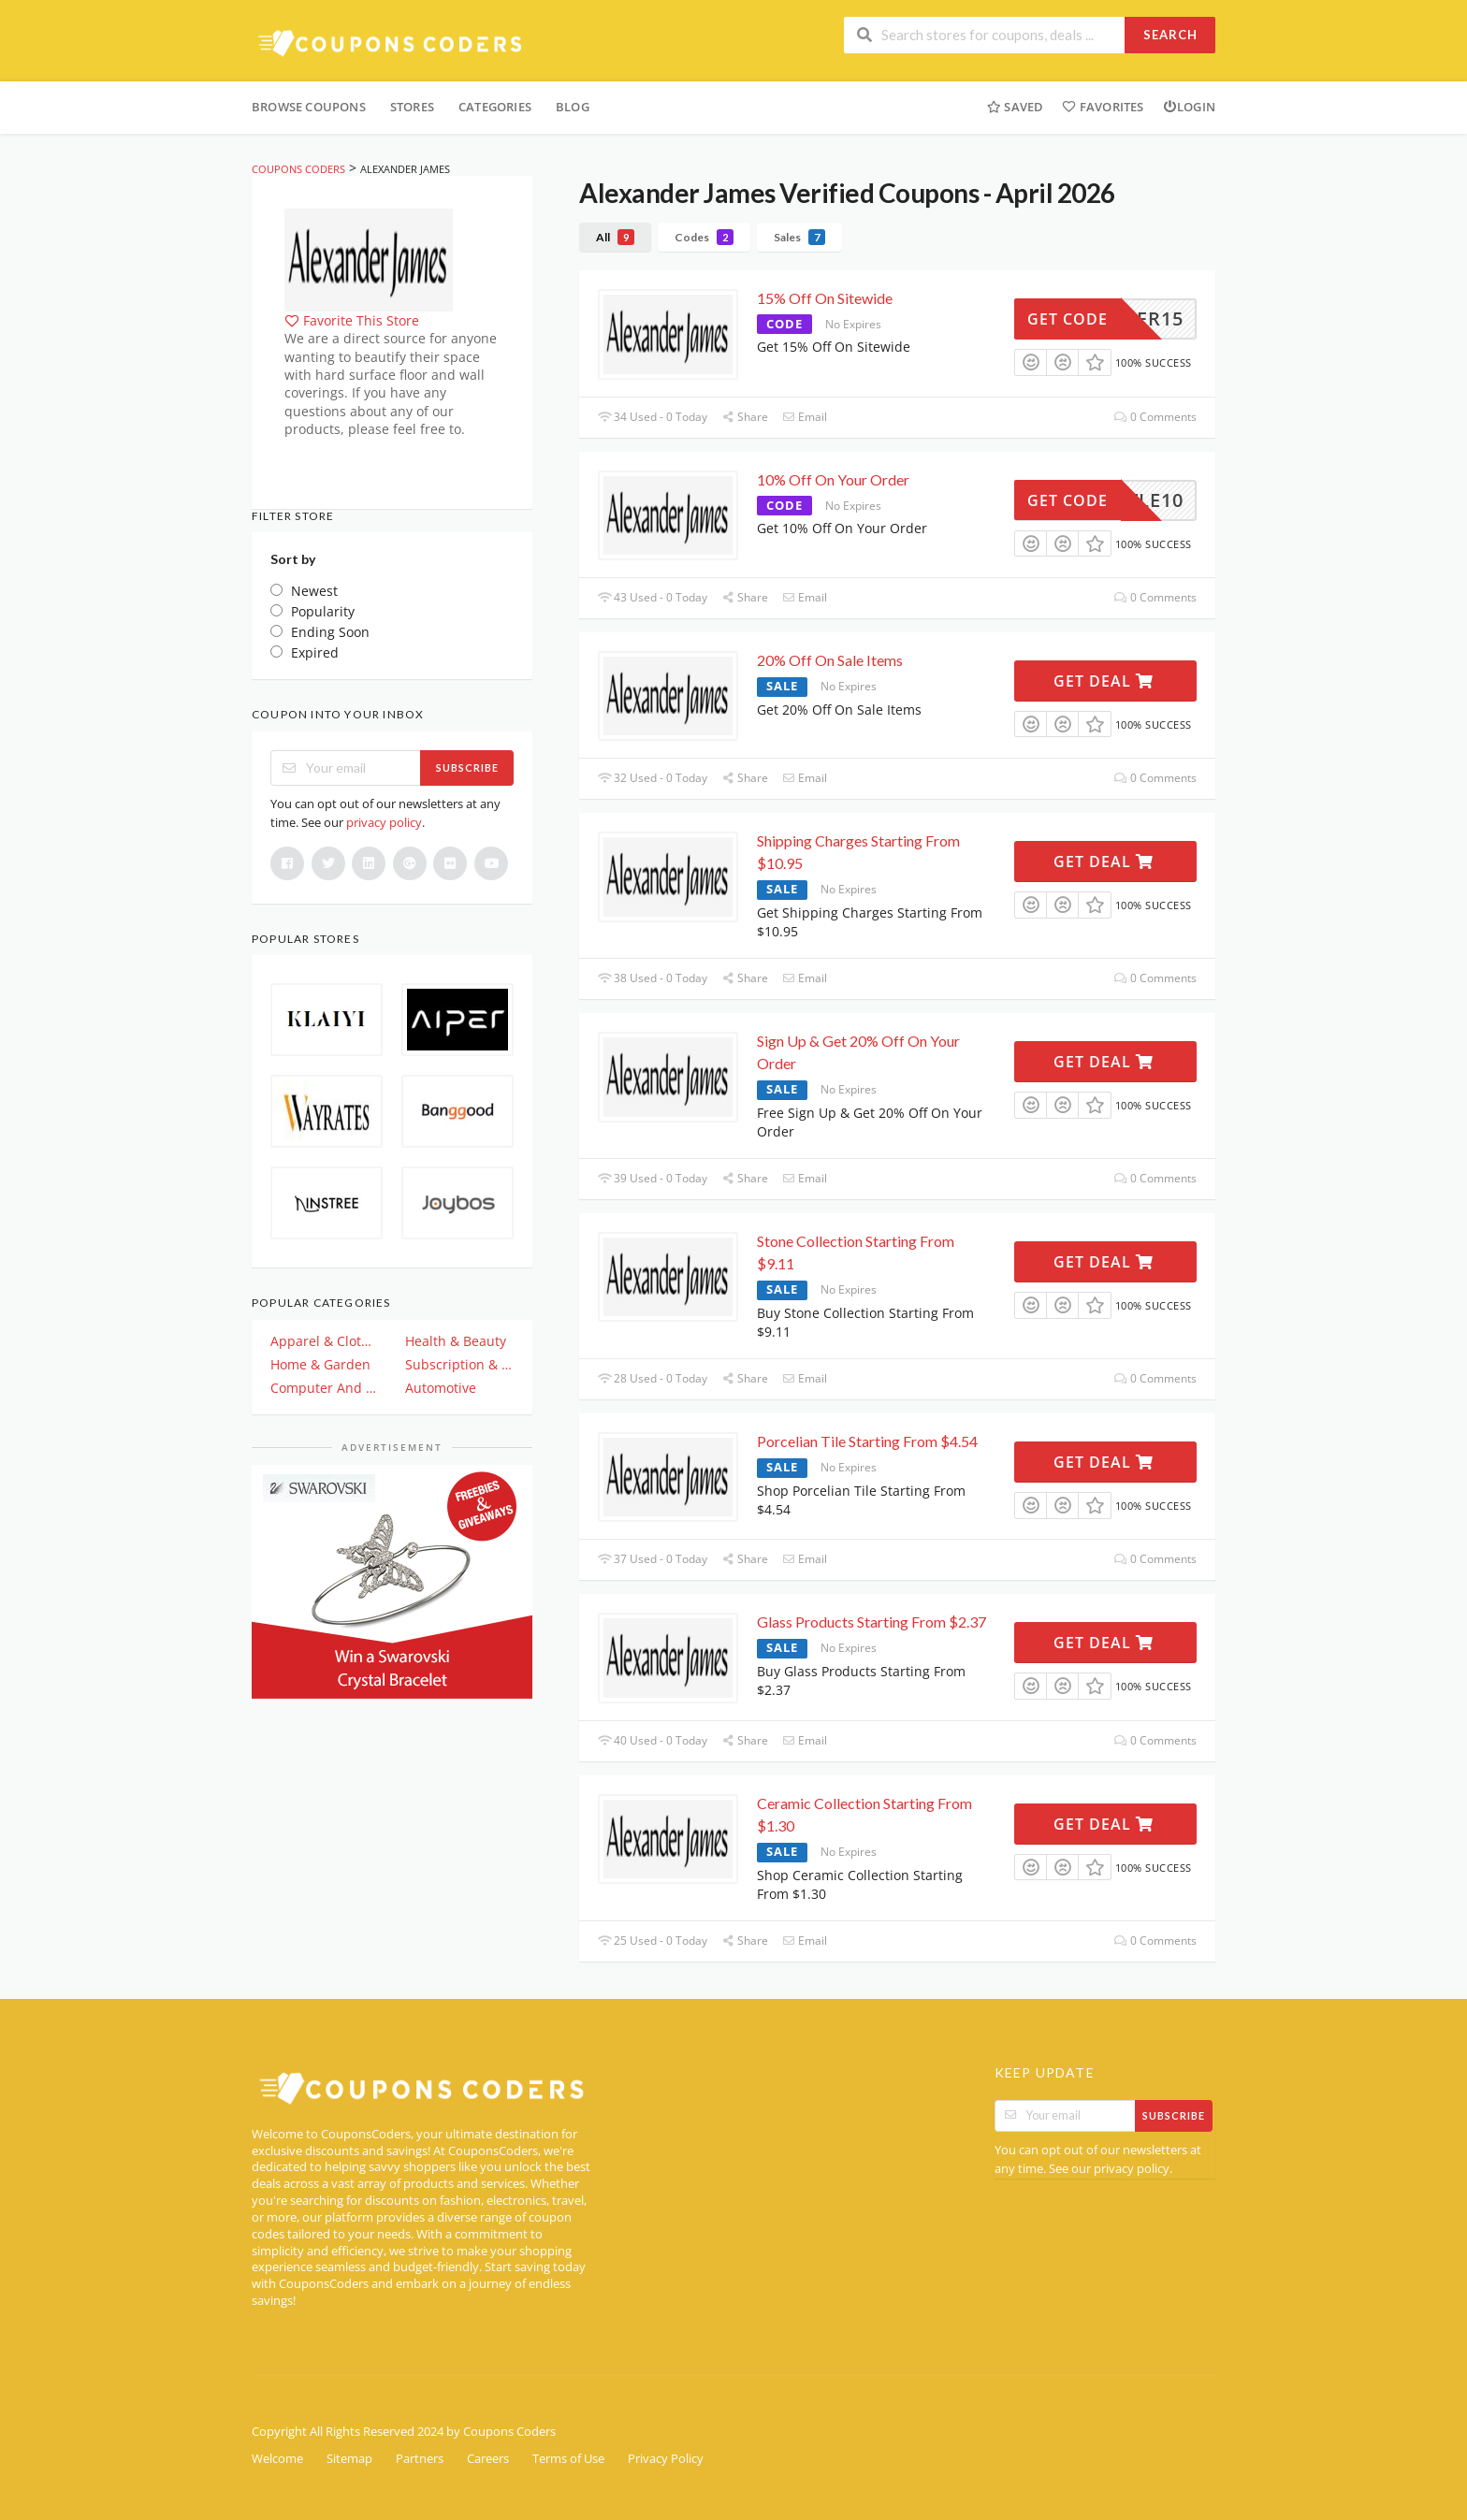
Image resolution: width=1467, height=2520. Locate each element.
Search (1170, 34)
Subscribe (467, 767)
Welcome (277, 2459)
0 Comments (1155, 417)
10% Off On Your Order (833, 479)
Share (744, 417)
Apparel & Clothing (324, 1341)
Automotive (440, 1388)
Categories (494, 106)
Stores (412, 106)
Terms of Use (568, 2459)
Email (804, 417)
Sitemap (349, 2459)
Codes (704, 237)
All (615, 237)
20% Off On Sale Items (830, 660)
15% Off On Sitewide (825, 298)
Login (1189, 106)
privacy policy (384, 822)
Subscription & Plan (459, 1364)
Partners (419, 2459)
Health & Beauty (455, 1341)
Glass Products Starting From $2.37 (871, 1621)
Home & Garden (320, 1364)
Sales (799, 237)
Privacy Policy (666, 2459)
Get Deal (1103, 681)
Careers (488, 2459)
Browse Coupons (309, 106)
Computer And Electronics (324, 1388)
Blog (572, 106)
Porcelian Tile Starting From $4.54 (867, 1441)
